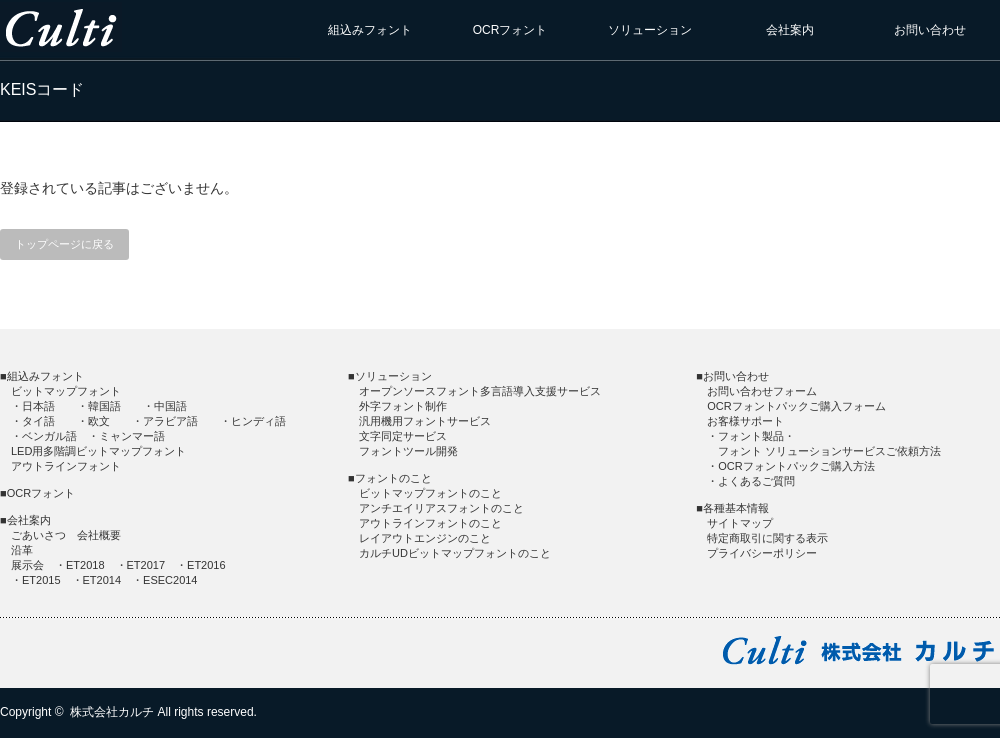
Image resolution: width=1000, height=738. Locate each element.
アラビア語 (170, 421)
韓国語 (104, 406)
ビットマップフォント (66, 391)
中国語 (170, 406)
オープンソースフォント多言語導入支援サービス (480, 391)
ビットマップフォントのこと (430, 493)
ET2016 (206, 565)
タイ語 (38, 421)
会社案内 (790, 30)
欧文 (99, 421)
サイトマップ (740, 523)
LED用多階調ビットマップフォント (98, 451)
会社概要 (99, 535)
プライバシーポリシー (762, 553)
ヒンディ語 (258, 421)
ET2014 (102, 580)
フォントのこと (393, 478)
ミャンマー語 (132, 436)
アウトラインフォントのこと (430, 523)
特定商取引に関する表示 (767, 538)
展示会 (27, 565)
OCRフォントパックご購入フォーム (796, 406)
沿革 (22, 550)
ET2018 (85, 565)
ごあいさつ (38, 535)
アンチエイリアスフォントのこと (441, 508)
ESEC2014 (170, 580)
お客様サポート (745, 421)
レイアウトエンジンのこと (425, 538)
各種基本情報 (736, 508)
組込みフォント (370, 30)
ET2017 (146, 565)
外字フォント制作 (403, 406)
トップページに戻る (64, 244)
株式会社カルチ (112, 712)
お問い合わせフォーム (762, 391)
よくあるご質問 (756, 481)
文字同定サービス (403, 436)
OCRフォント (510, 30)
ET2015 (41, 580)
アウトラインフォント (66, 466)
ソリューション (650, 30)
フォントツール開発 (408, 451)
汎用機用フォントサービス (425, 421)
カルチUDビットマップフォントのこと (455, 553)
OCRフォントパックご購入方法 (796, 466)
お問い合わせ (930, 30)
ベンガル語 (49, 436)
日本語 (38, 406)
